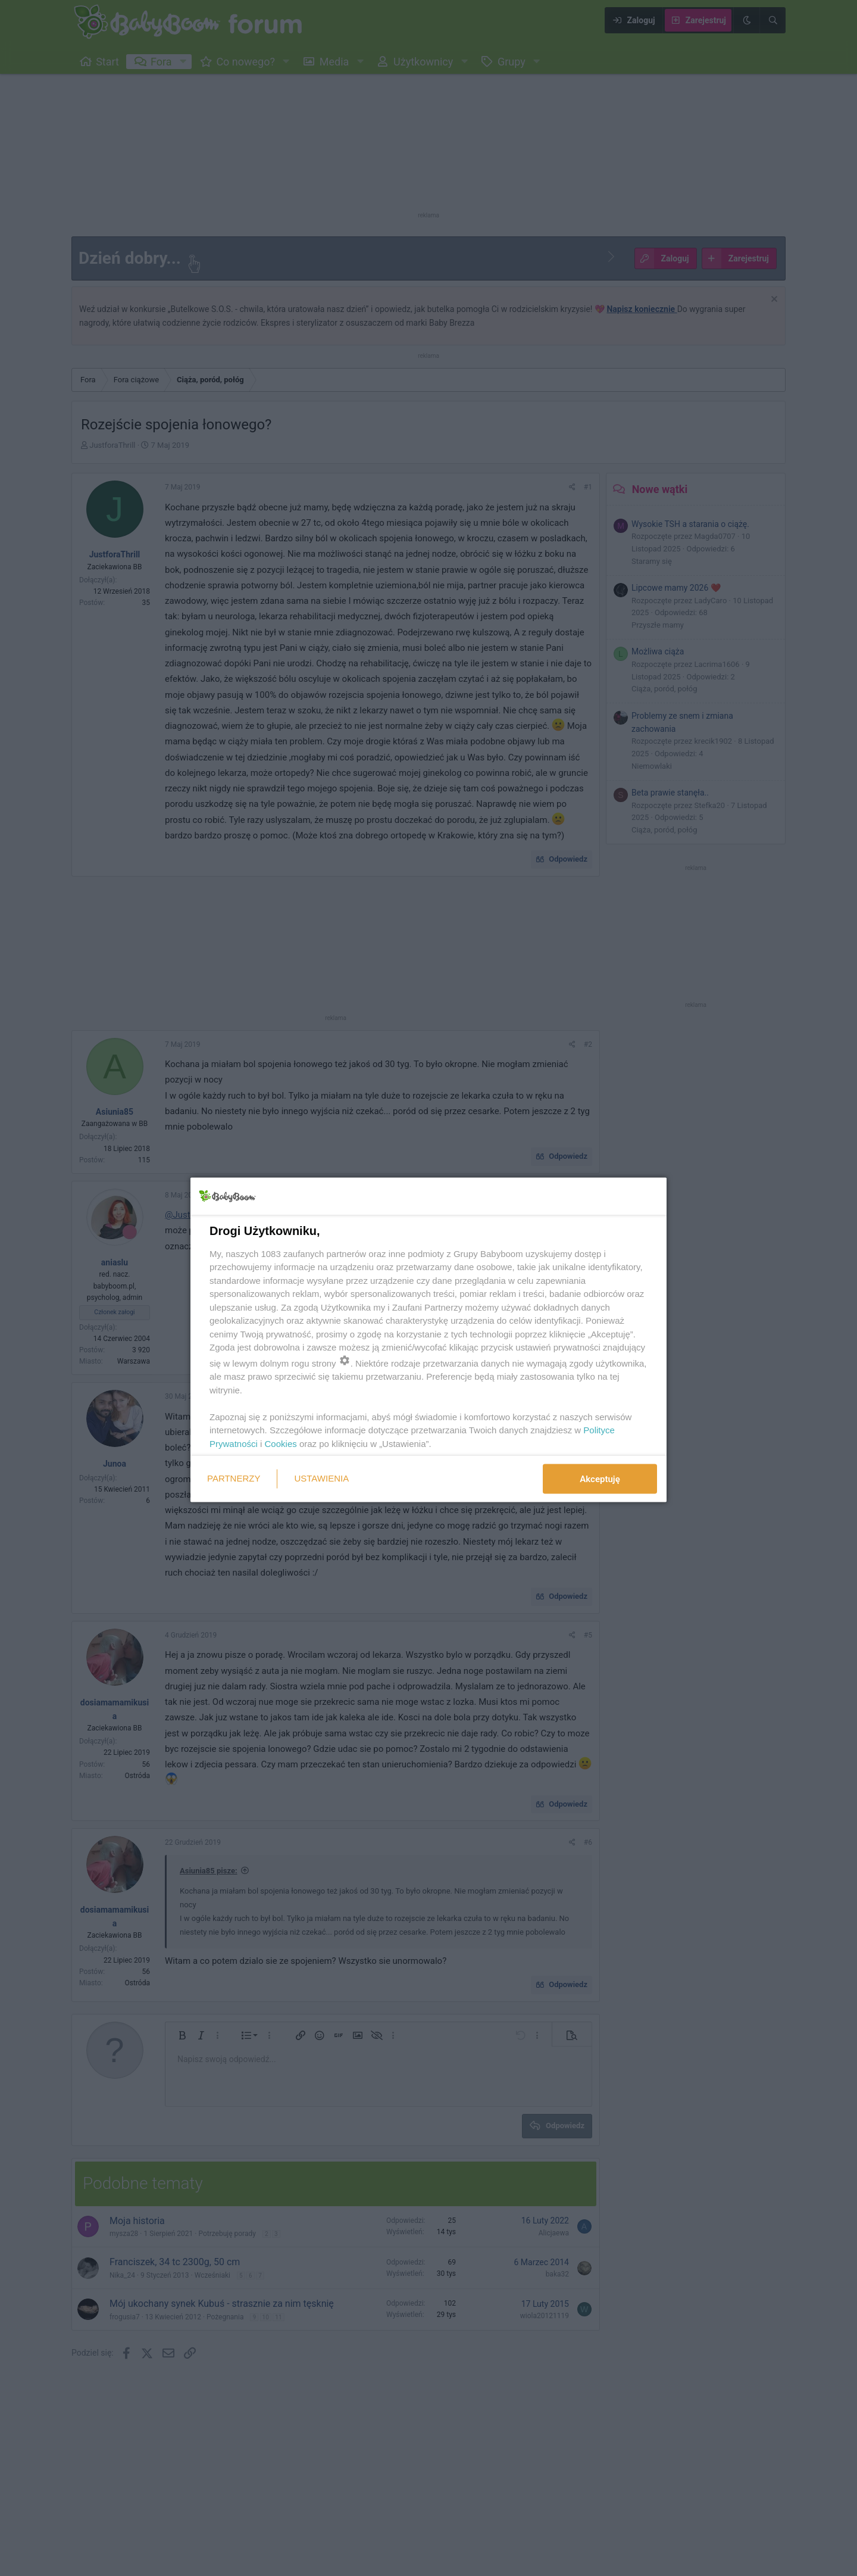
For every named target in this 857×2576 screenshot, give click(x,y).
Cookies (281, 1443)
